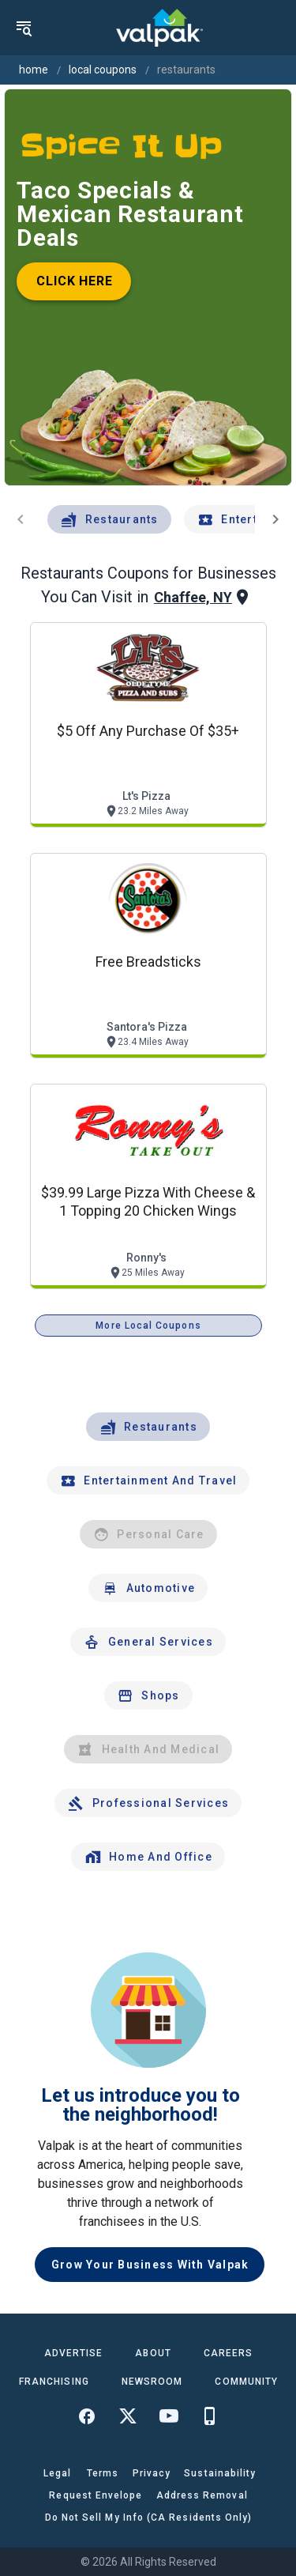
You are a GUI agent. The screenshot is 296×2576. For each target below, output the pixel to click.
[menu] (24, 28)
